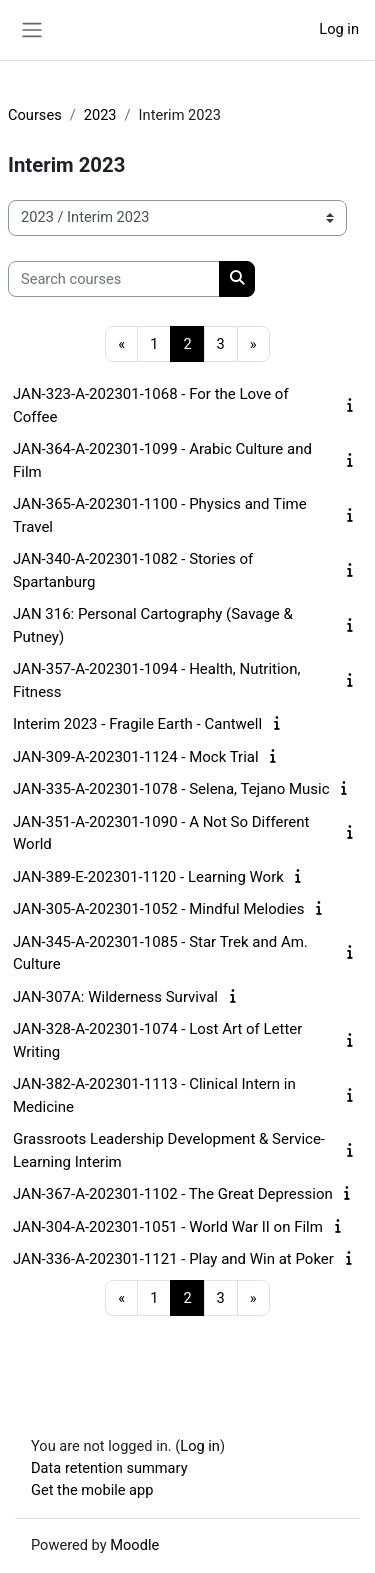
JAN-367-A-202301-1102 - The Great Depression (173, 1194)
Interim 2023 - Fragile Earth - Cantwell (137, 724)
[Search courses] (114, 279)
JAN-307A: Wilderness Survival (115, 997)
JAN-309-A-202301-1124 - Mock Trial (136, 757)
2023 (100, 115)
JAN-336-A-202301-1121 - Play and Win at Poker (173, 1259)
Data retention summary (109, 1468)
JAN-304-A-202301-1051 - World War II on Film (168, 1227)
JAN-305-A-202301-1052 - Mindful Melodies (159, 909)
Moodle (134, 1545)
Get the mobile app (92, 1490)
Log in (339, 29)
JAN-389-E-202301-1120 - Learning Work (148, 877)
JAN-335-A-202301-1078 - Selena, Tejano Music (171, 789)
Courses (35, 115)
